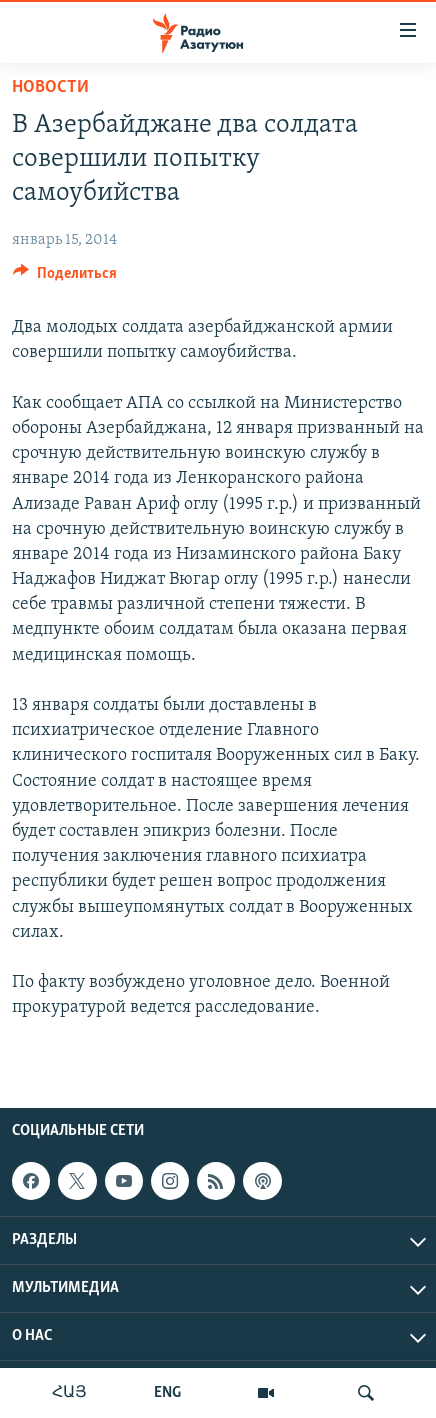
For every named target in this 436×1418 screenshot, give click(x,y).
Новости (50, 87)
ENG (167, 1393)
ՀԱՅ (69, 1393)
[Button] (65, 278)
